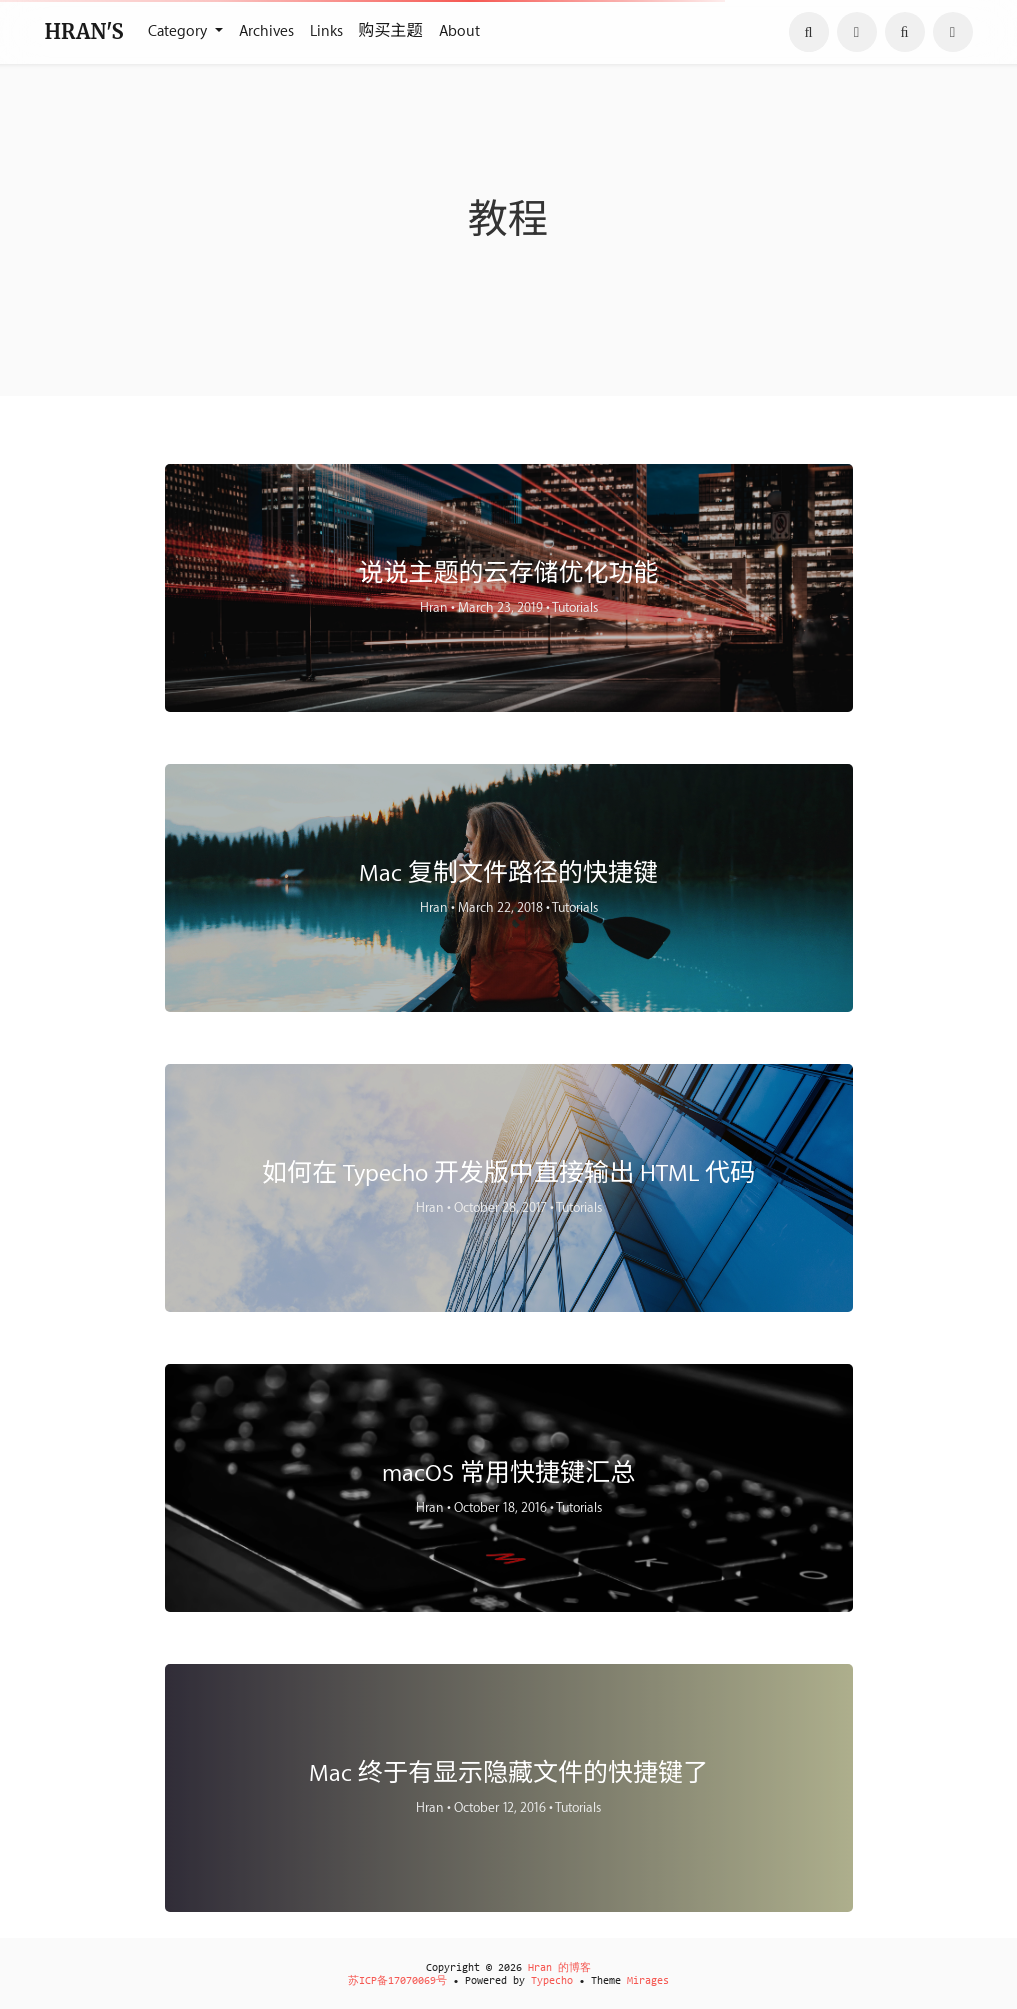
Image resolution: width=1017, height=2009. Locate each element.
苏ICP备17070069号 (397, 1981)
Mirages (648, 1981)
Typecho (552, 1981)
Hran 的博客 (559, 1968)
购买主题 (391, 31)
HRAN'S (84, 31)
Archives (266, 31)
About (459, 31)
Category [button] (179, 31)
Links (326, 31)
